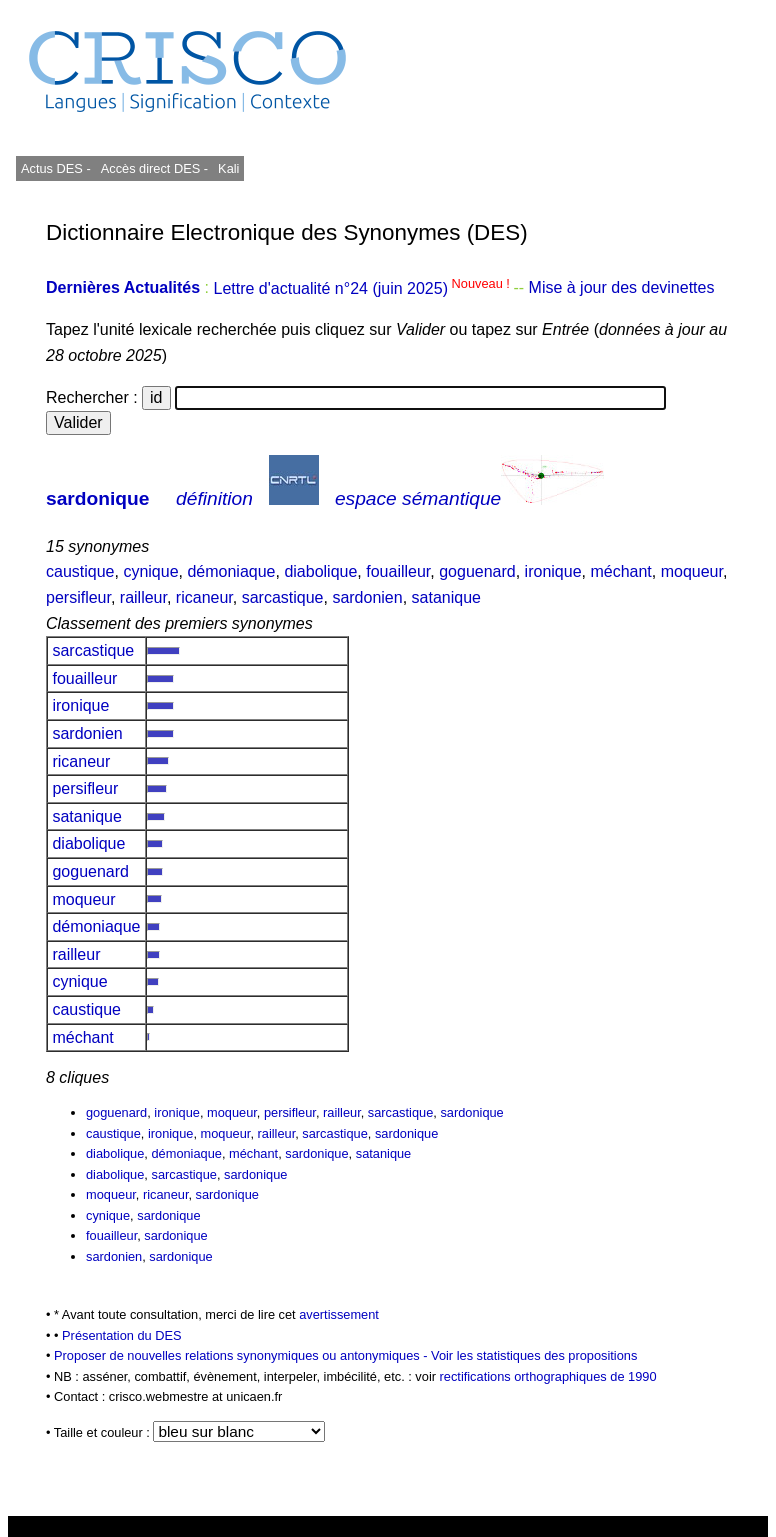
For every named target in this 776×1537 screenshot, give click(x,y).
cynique (150, 571)
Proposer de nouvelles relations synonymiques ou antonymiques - (242, 1355)
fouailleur (398, 571)
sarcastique (283, 597)
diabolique (320, 571)
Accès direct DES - (154, 168)
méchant (620, 571)
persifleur (78, 597)
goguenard (477, 571)
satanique (446, 597)
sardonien (367, 597)
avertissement (339, 1314)
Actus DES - (56, 168)
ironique (553, 571)
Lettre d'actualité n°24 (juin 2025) (363, 288)
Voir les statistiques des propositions (534, 1355)
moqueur (692, 571)
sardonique (97, 498)
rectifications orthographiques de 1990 (548, 1376)
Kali (228, 168)
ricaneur (204, 597)
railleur (143, 597)
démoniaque (231, 571)
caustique (80, 571)
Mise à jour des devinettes (622, 288)
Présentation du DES (122, 1335)
